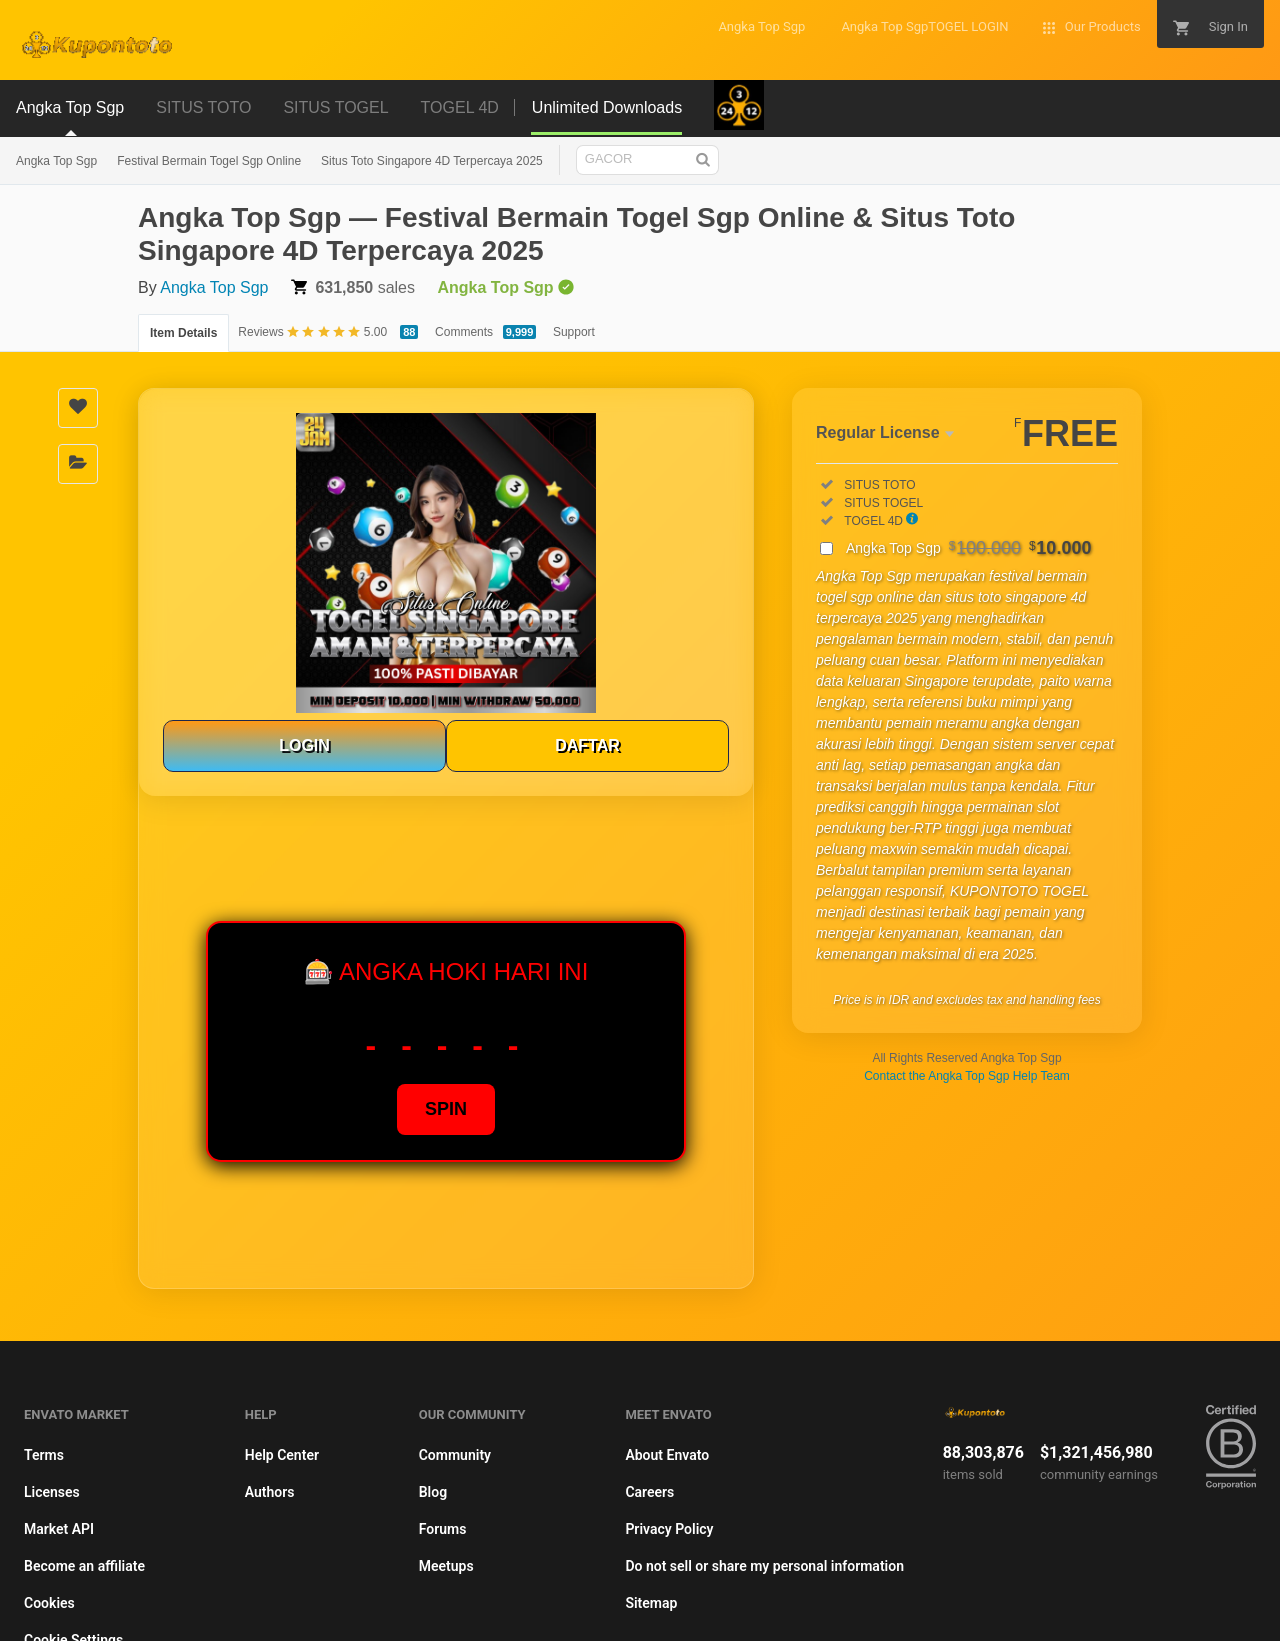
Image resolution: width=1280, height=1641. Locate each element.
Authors (270, 1492)
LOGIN (304, 745)
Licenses (52, 1492)
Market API (59, 1529)
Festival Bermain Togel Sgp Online (209, 161)
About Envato (667, 1455)
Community (455, 1455)
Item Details (183, 333)
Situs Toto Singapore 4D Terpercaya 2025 (432, 161)
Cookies (49, 1603)
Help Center (282, 1455)
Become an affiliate (84, 1566)
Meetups (446, 1566)
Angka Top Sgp (56, 161)
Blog (433, 1492)
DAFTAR (587, 745)
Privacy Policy (669, 1529)
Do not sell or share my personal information (764, 1566)
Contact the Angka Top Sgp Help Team (967, 1076)
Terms (44, 1455)
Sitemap (651, 1603)
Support (574, 332)
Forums (443, 1529)
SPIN (446, 1109)
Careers (649, 1492)
